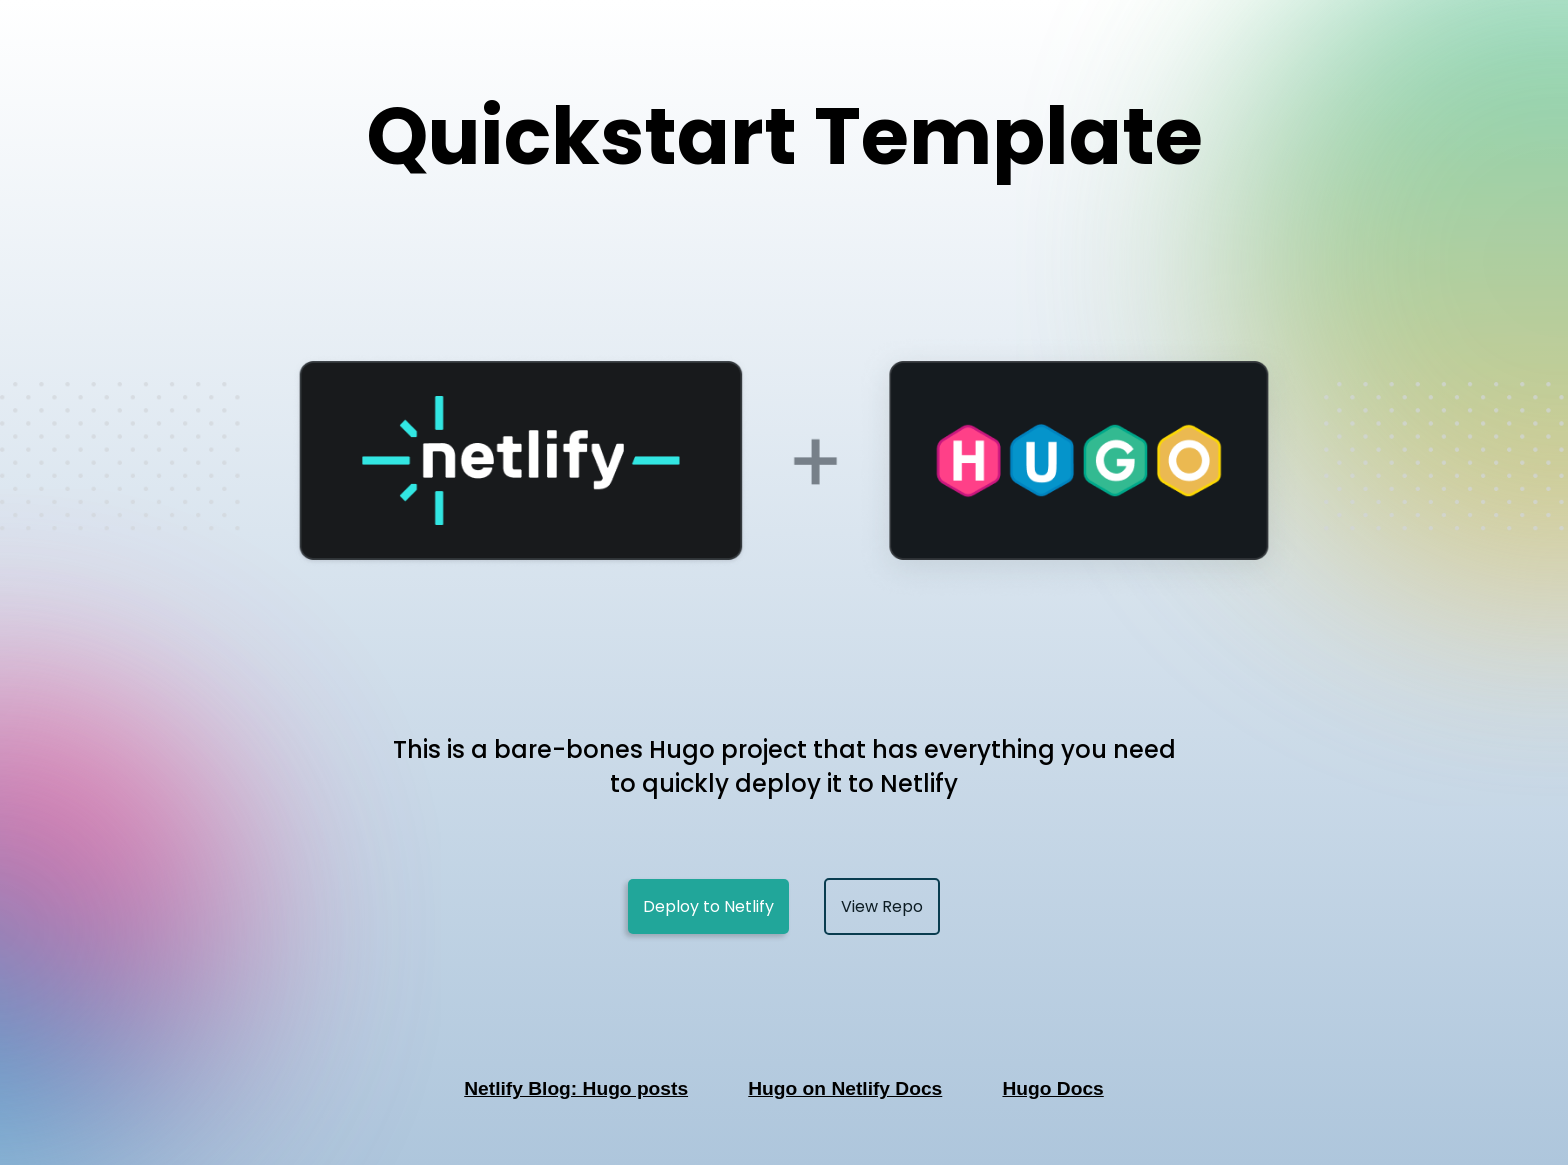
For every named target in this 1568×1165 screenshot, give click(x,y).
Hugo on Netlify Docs (845, 1088)
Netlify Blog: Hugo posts (576, 1088)
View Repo (882, 906)
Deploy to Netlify (708, 906)
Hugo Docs (1052, 1088)
